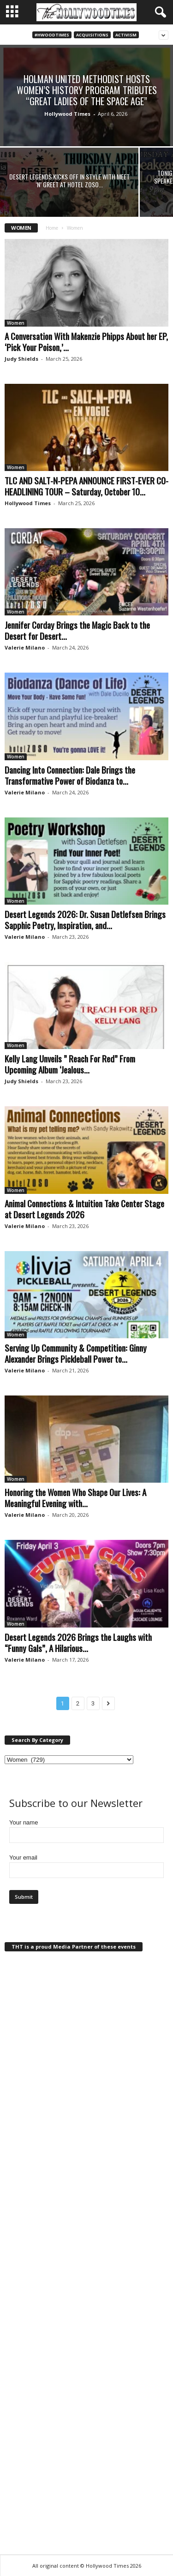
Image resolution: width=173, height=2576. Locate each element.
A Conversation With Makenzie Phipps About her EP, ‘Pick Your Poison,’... (86, 341)
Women (15, 323)
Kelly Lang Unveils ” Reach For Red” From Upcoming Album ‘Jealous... (70, 1064)
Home (52, 228)
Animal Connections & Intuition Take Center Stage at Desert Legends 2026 (84, 1209)
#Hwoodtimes (52, 35)
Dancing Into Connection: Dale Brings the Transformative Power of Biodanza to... (70, 775)
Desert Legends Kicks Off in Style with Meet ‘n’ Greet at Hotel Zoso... (69, 180)
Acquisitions (92, 35)
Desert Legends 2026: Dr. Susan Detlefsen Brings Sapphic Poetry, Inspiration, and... (85, 919)
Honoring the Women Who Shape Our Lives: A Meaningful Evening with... (75, 1497)
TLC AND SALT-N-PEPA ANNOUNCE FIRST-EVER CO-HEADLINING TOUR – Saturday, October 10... (86, 486)
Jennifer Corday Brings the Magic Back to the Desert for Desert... (77, 630)
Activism (126, 35)
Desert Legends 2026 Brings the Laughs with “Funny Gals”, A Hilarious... (78, 1642)
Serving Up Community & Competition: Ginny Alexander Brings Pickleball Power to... (76, 1353)
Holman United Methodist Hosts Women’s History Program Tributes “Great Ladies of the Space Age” (87, 90)
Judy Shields (21, 358)
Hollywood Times (67, 113)
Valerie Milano (25, 647)
